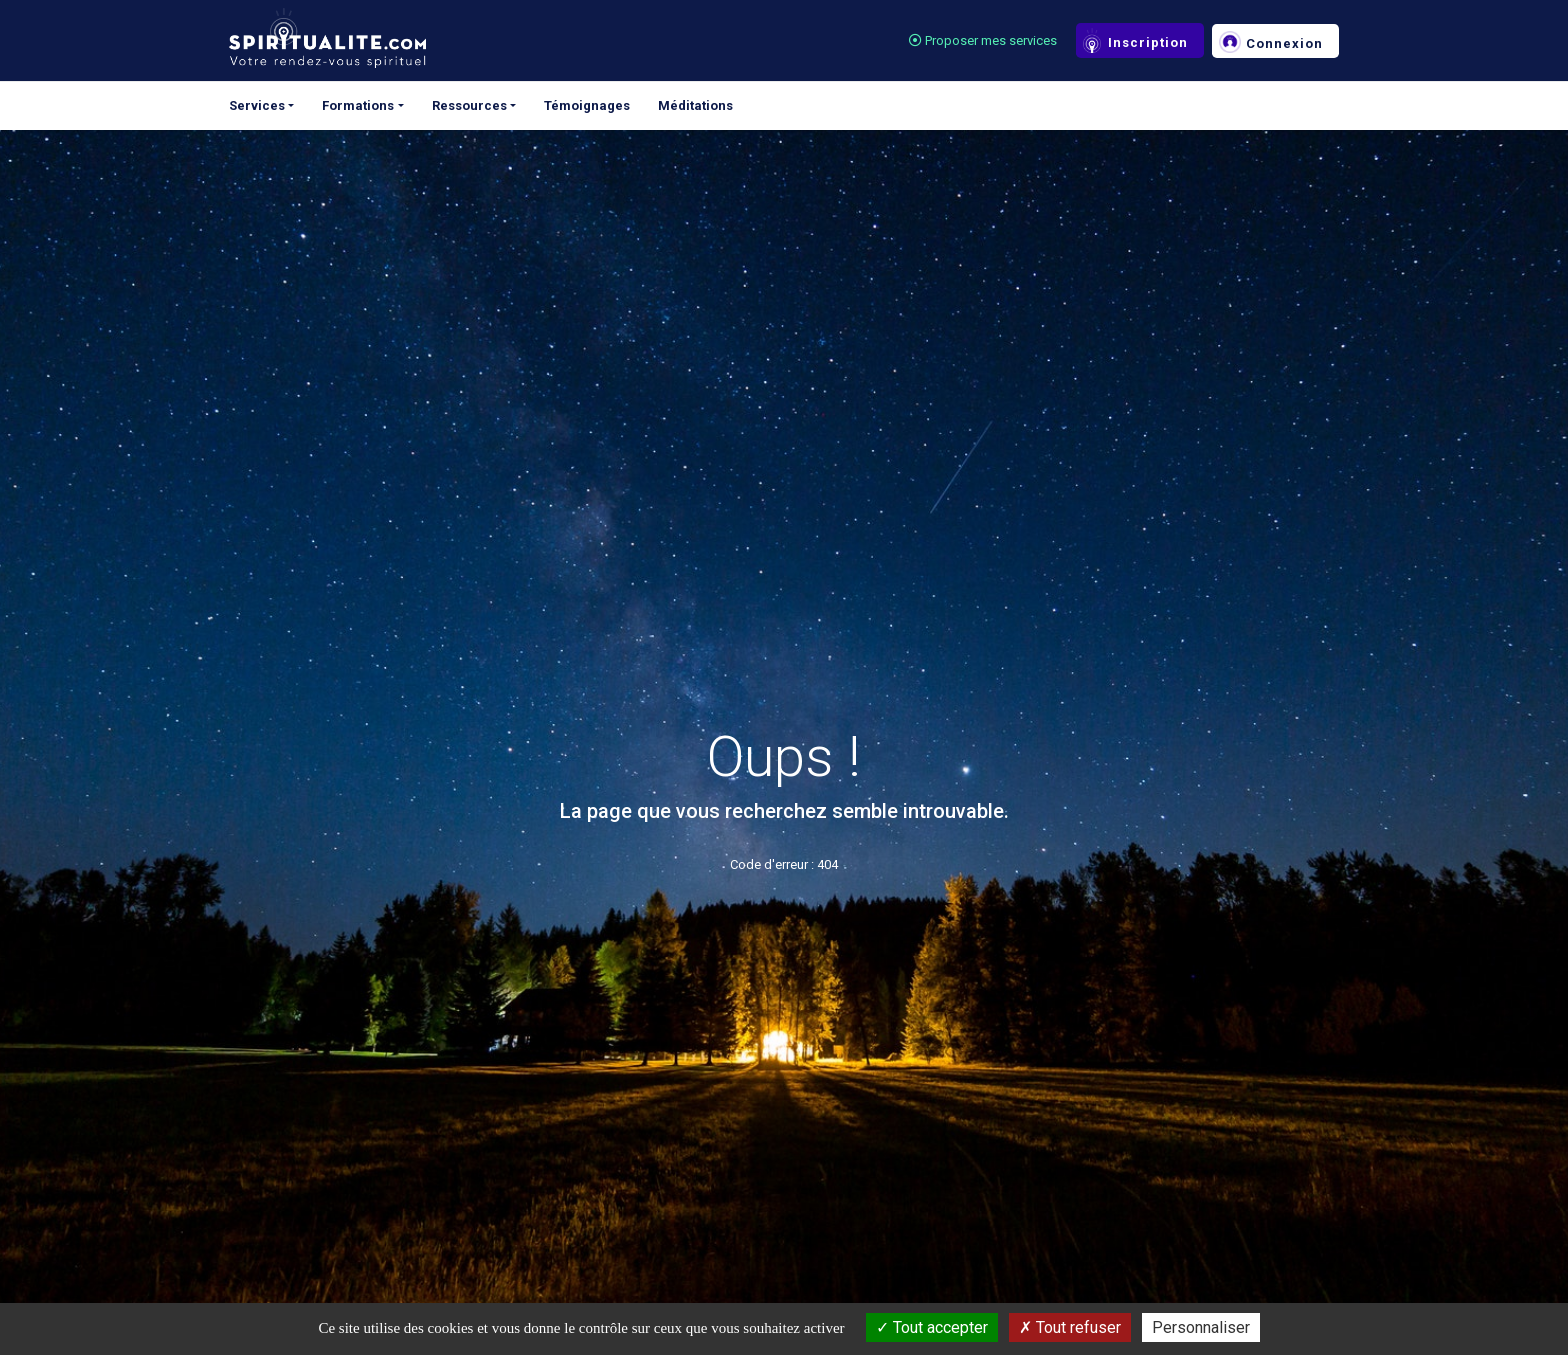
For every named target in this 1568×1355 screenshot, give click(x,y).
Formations (358, 105)
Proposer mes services (983, 40)
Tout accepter (932, 1327)
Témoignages (587, 105)
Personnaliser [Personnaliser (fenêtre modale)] (1201, 1327)
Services (257, 105)
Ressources (469, 105)
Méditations (695, 105)
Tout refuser (1070, 1327)
